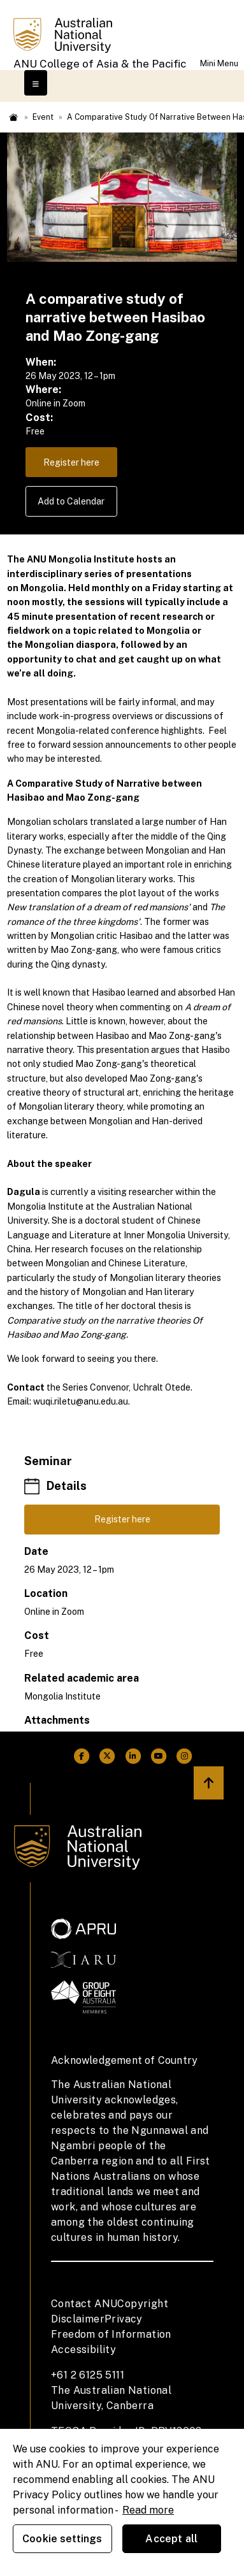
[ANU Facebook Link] (81, 1756)
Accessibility (83, 2349)
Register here (71, 462)
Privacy (123, 2319)
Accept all (171, 2539)
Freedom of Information (111, 2334)
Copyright (142, 2304)
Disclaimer (77, 2319)
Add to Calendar (71, 501)
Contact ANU (84, 2304)
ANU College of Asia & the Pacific (99, 63)
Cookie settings (62, 2539)
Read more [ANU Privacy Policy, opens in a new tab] (148, 2510)
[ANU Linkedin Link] (133, 1756)
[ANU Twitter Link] (107, 1756)
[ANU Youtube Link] (158, 1756)
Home (13, 117)
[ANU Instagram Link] (184, 1756)
